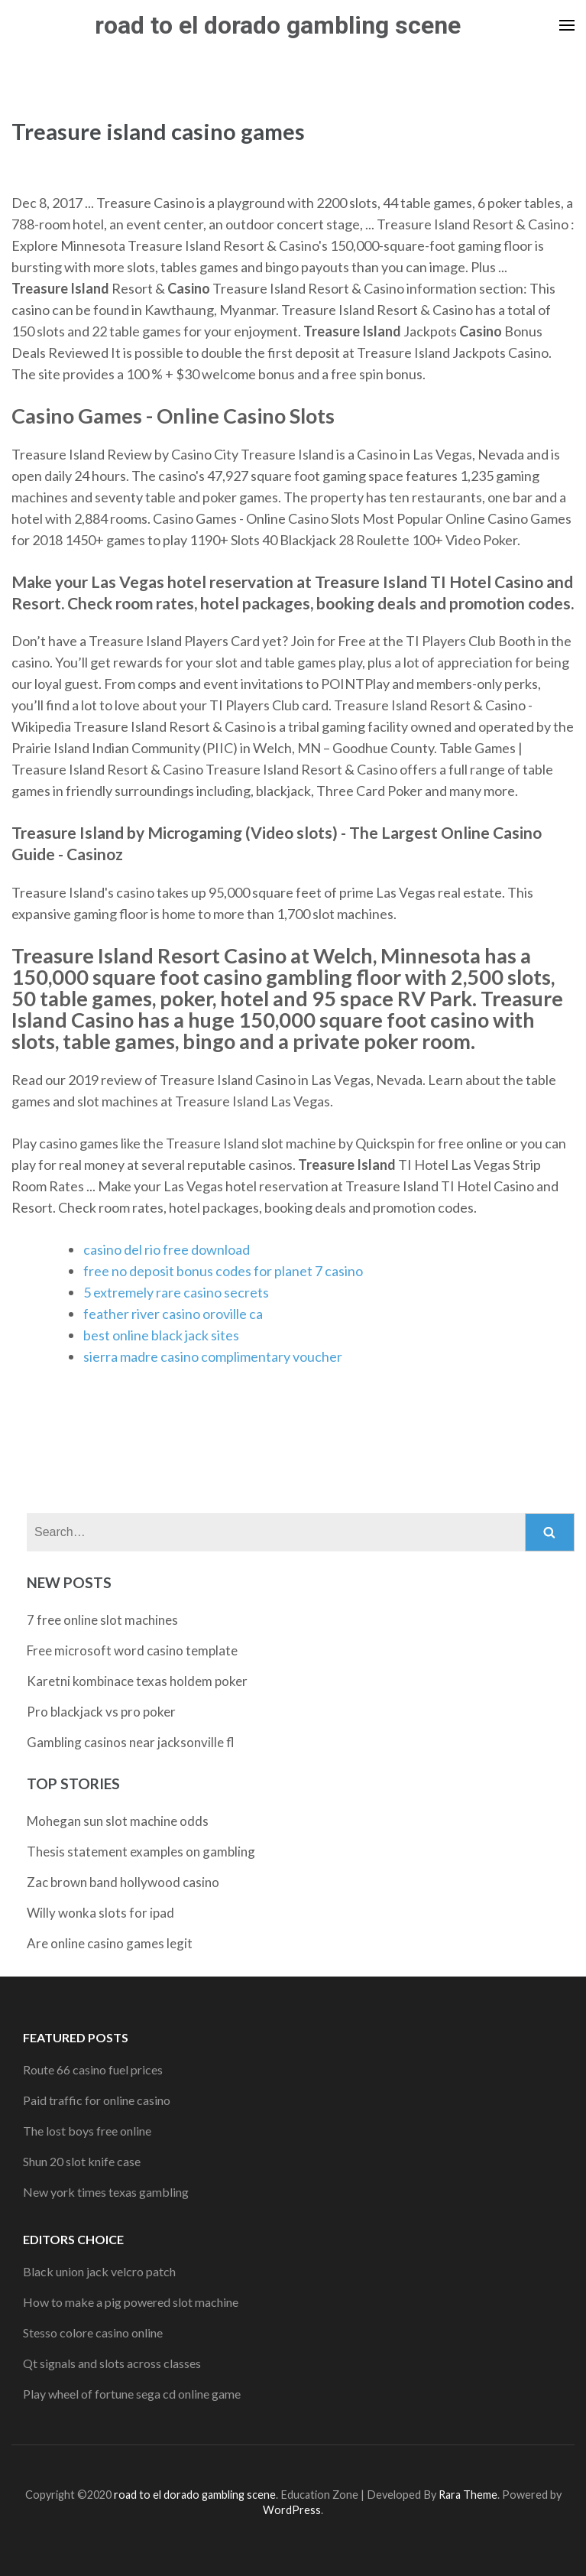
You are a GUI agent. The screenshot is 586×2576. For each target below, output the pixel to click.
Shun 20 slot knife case (82, 2161)
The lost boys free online (87, 2130)
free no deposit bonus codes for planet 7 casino (223, 1270)
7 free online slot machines (102, 1620)
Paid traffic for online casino (96, 2100)
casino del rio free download (166, 1249)
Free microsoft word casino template (132, 1650)
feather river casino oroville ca (173, 1313)
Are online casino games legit (110, 1943)
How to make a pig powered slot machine (130, 2302)
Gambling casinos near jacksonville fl (131, 1742)
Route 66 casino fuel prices (93, 2069)
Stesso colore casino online (93, 2332)
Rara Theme (468, 2494)
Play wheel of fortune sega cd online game (132, 2393)
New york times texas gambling (106, 2192)
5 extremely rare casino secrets (176, 1292)
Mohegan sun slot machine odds (118, 1821)
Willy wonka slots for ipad (100, 1913)
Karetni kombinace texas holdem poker (137, 1681)
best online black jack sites (161, 1335)
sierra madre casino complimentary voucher (212, 1356)
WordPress (292, 2509)
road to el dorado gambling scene (278, 25)
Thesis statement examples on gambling (141, 1851)
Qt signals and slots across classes (112, 2363)
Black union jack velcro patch (99, 2271)
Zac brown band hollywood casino (123, 1882)
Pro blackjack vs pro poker (101, 1712)
